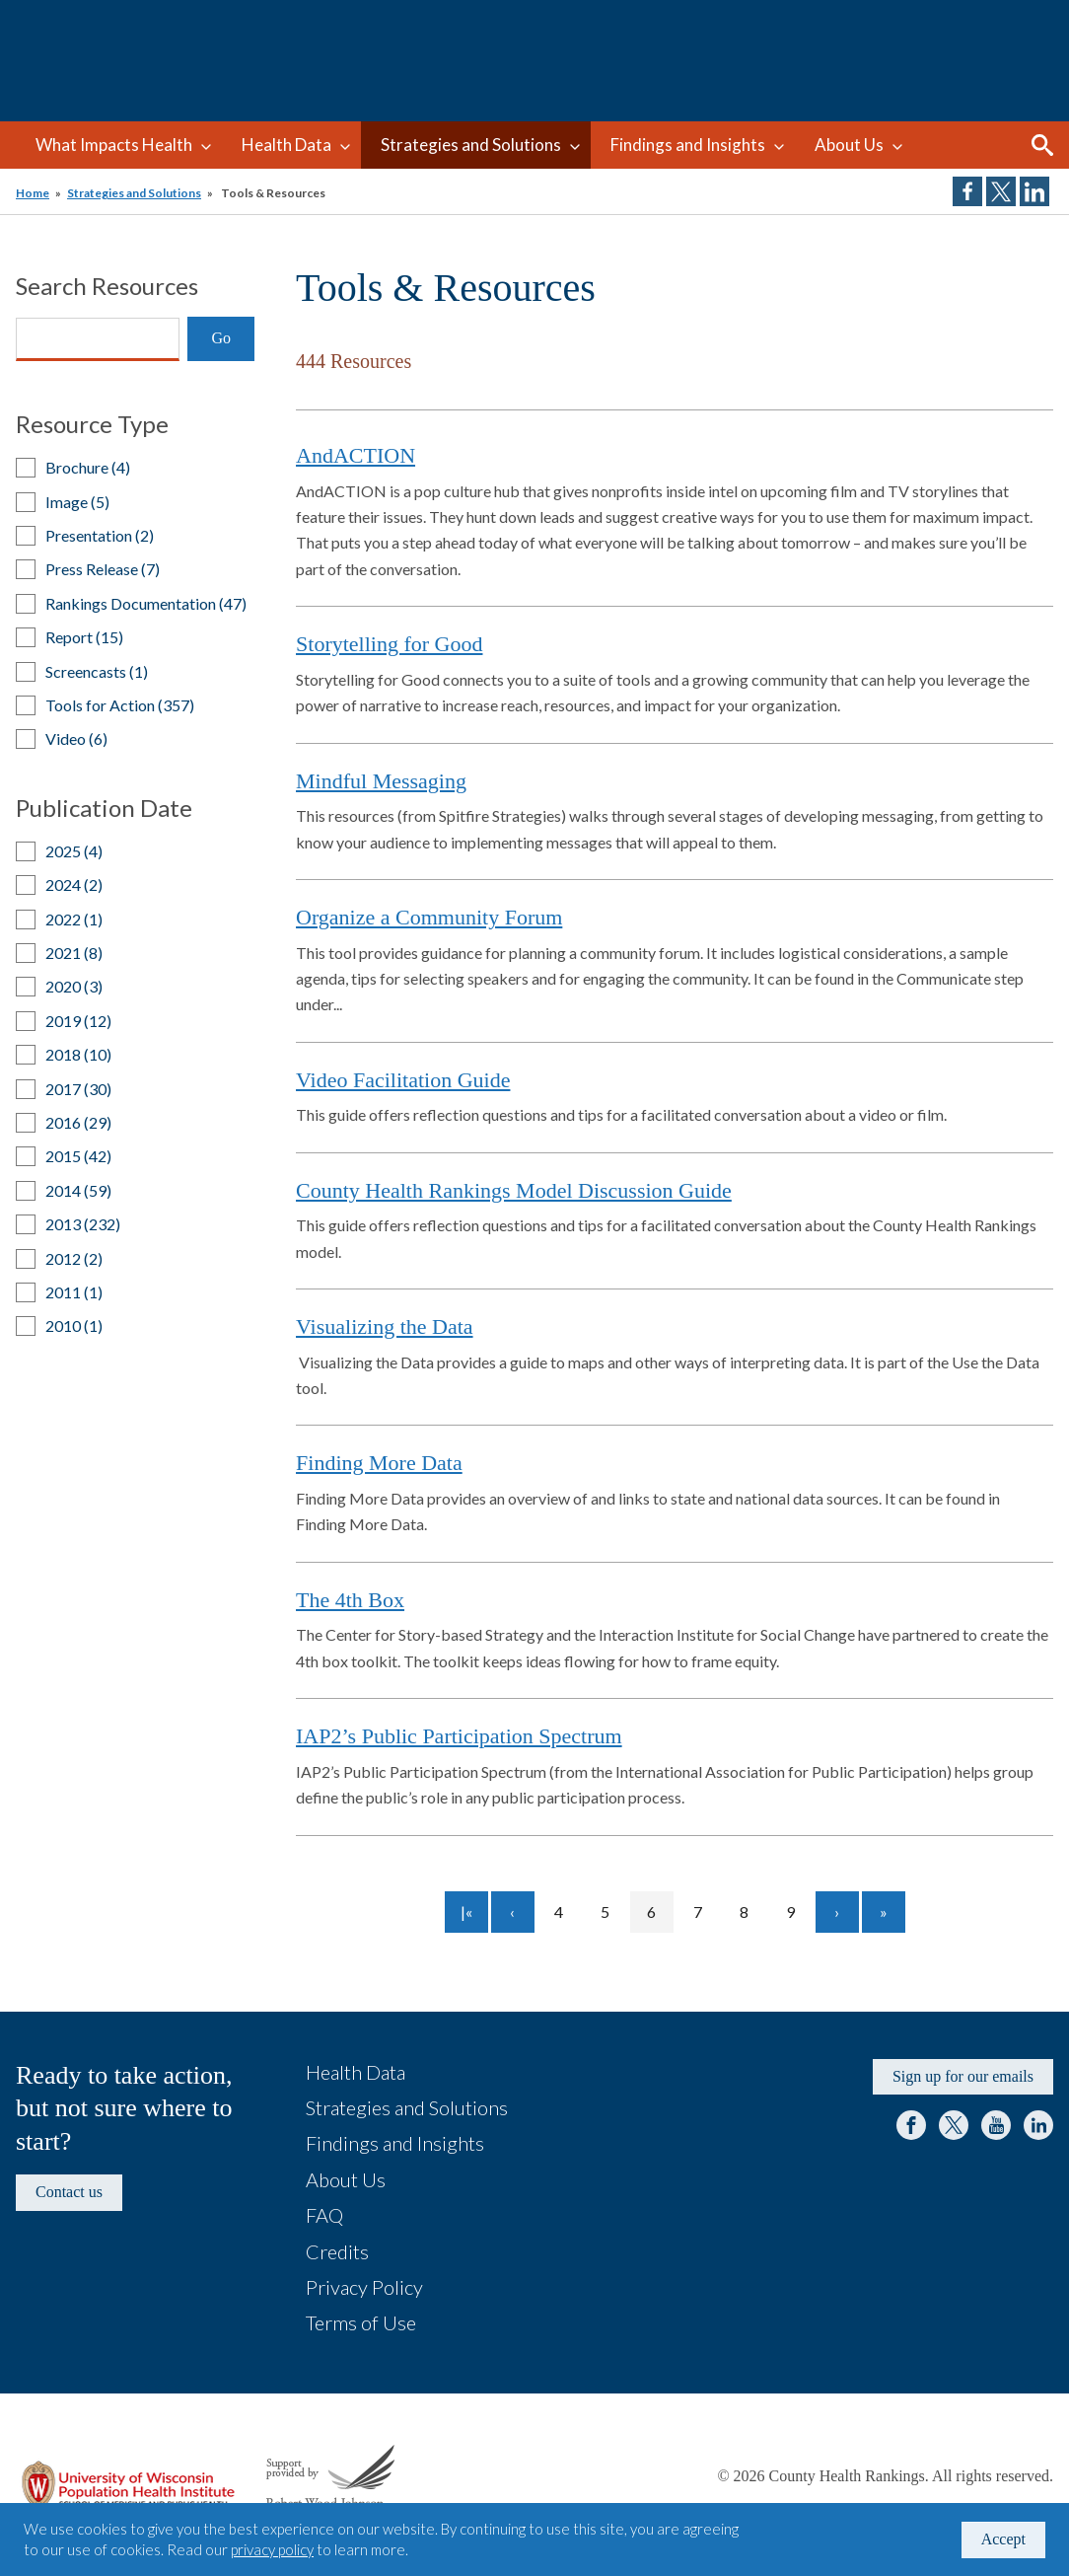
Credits (337, 2251)
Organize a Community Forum (429, 917)
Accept (1003, 2539)
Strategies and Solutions (471, 144)
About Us (849, 144)
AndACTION (355, 455)
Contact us (69, 2191)
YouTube (996, 2125)
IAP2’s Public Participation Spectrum (459, 1736)
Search (1042, 145)
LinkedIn (1038, 2125)
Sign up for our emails (962, 2076)
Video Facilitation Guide (403, 1079)
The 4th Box (350, 1599)
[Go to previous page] (512, 1912)
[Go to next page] (837, 1912)
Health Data (286, 144)
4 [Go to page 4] (567, 1911)
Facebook (911, 2125)
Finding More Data (379, 1462)
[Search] (97, 339)
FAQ (324, 2215)
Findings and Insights (687, 144)
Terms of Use (361, 2322)
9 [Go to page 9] (799, 1911)
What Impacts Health (114, 144)
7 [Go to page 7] (706, 1911)
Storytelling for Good (389, 643)
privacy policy (272, 2549)
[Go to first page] (466, 1912)
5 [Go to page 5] (614, 1911)
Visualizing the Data (384, 1326)
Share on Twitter (1001, 191)
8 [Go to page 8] (753, 1911)
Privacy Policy (364, 2287)
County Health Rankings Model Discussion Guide (514, 1190)
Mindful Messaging (381, 781)
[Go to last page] (883, 1912)
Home (32, 192)
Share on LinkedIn (1034, 191)
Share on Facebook (967, 191)
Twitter (953, 2125)
